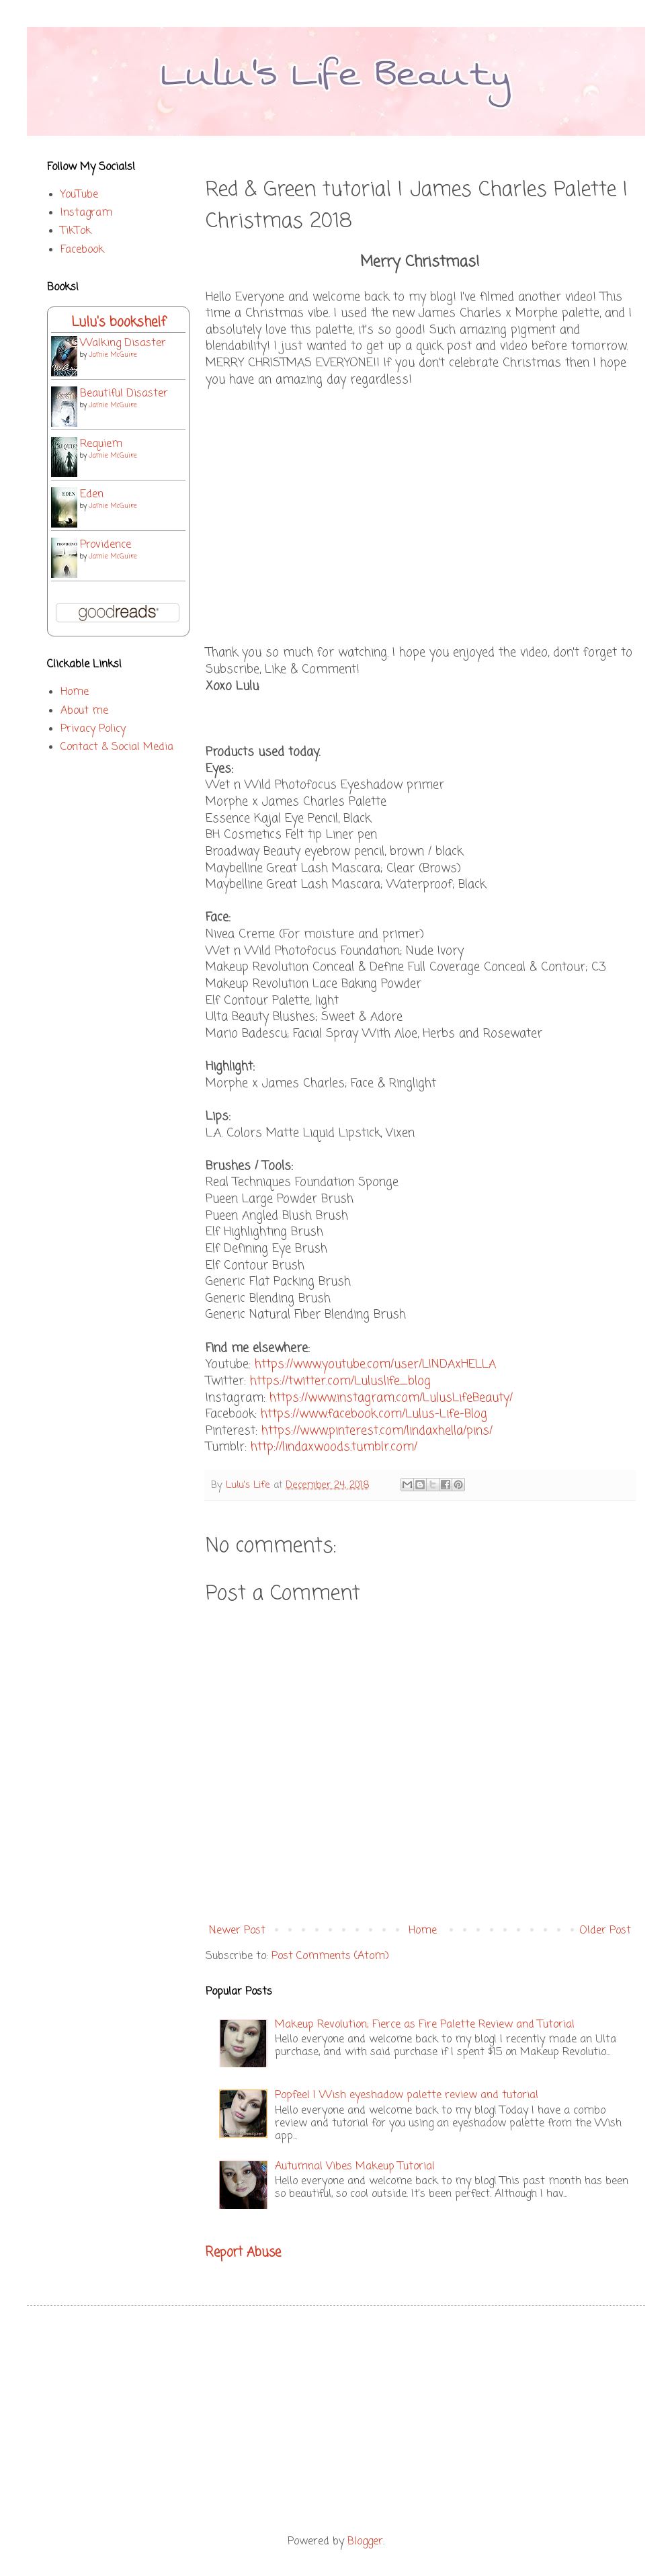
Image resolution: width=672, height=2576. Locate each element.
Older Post (605, 1931)
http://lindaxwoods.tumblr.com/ (334, 1447)
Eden (91, 495)
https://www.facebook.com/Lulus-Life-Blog (374, 1414)
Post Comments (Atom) (330, 1956)
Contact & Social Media (116, 747)
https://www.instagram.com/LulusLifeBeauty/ (391, 1398)
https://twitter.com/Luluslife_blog (340, 1381)
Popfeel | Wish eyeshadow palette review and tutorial (406, 2095)
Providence (105, 545)
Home (423, 1931)
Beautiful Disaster (124, 394)
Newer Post (237, 1931)
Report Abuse (243, 2252)
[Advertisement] (336, 2420)
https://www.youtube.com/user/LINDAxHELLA (375, 1365)
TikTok (75, 231)
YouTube (79, 195)
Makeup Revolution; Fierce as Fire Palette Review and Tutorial (425, 2025)
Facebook (82, 250)
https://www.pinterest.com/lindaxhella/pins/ (377, 1431)
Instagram (86, 213)
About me (84, 711)
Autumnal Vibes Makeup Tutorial (355, 2167)
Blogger (365, 2542)
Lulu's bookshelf (118, 322)
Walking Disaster (123, 343)
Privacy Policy (93, 729)
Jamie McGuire (113, 355)
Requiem (101, 444)
